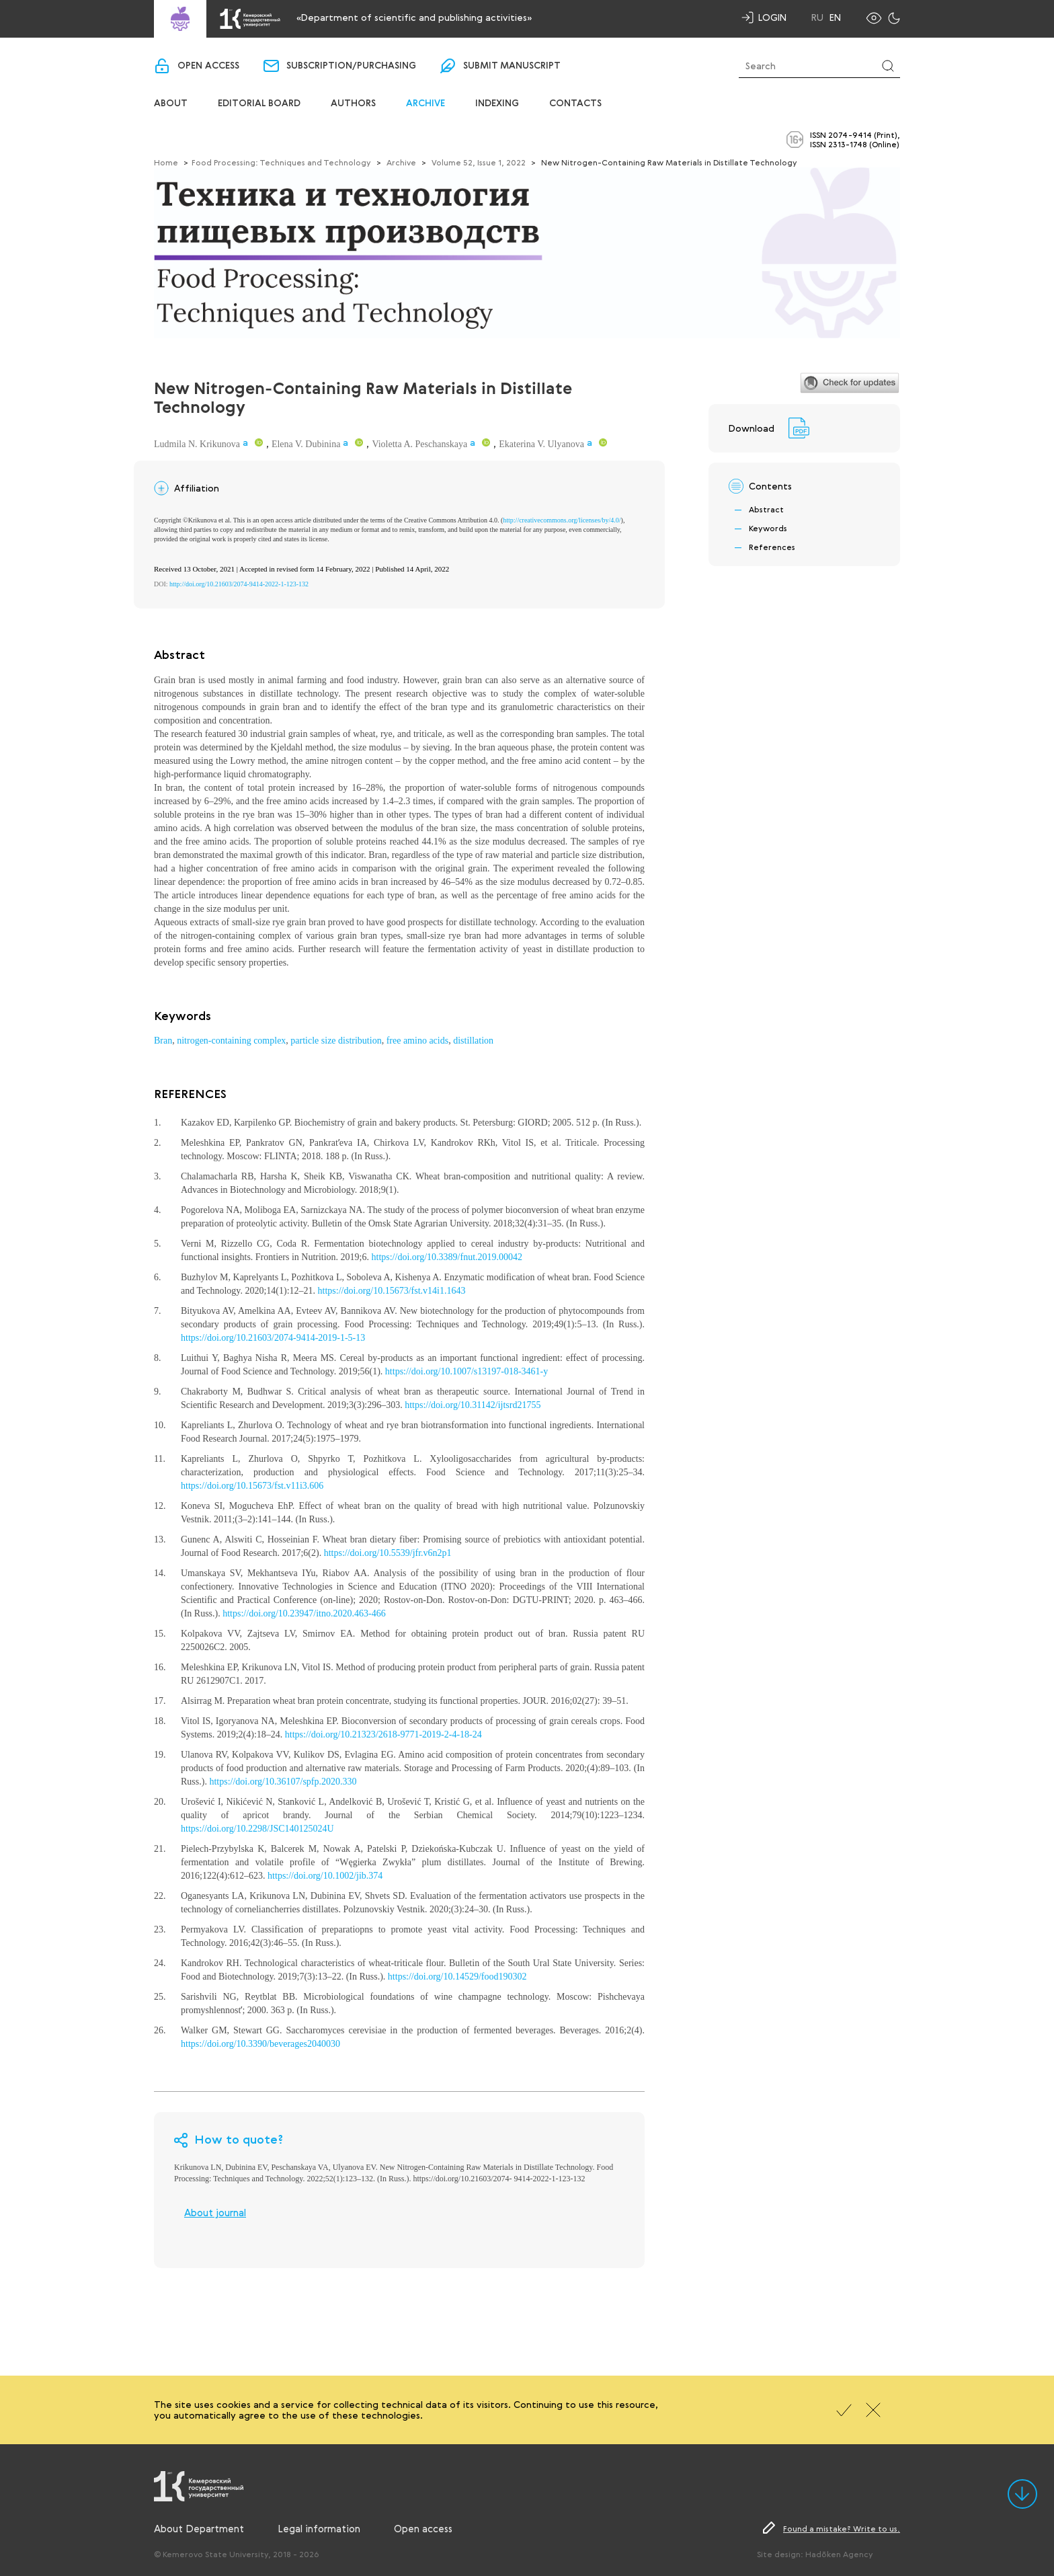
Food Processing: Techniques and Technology (281, 162)
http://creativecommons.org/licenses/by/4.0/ (561, 520)
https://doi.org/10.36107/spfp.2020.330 (282, 1782)
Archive (425, 103)
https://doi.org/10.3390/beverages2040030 (260, 2044)
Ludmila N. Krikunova (197, 444)
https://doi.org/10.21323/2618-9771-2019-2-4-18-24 (383, 1734)
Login (772, 17)
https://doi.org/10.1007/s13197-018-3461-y (466, 1371)
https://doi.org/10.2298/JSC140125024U (257, 1829)
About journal (215, 2212)
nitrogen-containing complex (231, 1041)
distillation (473, 1041)
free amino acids (418, 1041)
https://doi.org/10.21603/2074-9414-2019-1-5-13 (273, 1338)
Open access (208, 66)
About (171, 103)
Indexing (497, 103)
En (835, 17)
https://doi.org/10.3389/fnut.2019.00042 (447, 1257)
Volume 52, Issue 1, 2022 (479, 162)
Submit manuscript (512, 66)
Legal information (319, 2528)
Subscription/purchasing (351, 66)
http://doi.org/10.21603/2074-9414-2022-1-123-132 (239, 584)
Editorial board (259, 103)
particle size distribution (335, 1041)
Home (166, 162)
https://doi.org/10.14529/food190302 (457, 1977)
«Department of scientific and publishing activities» (414, 17)
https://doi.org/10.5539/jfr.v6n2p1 (388, 1553)
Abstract (766, 509)
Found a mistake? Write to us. (841, 2528)
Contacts (575, 103)
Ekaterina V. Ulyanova (541, 444)
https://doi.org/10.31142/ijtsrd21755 (472, 1405)
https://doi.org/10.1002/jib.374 (325, 1876)
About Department (199, 2528)
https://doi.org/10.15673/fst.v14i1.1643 (392, 1291)
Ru (817, 17)
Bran (163, 1041)
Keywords (768, 527)
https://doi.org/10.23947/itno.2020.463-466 (303, 1613)
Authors (353, 103)
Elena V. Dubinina (306, 444)
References (772, 546)
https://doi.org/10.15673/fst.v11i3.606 (252, 1486)
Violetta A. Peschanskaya (419, 444)
